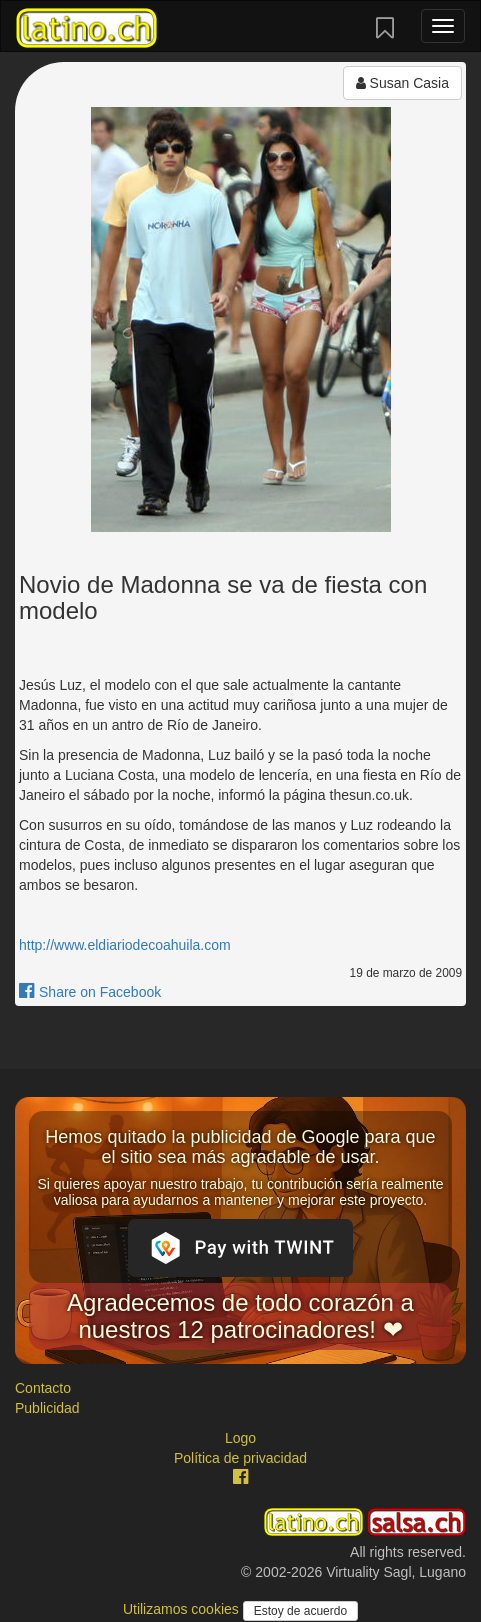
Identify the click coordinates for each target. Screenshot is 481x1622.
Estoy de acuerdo (300, 1611)
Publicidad (47, 1408)
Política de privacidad (240, 1458)
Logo (240, 1438)
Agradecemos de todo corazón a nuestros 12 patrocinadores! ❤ (240, 1315)
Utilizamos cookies (183, 1609)
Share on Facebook (90, 992)
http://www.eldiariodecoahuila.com (125, 945)
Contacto (43, 1388)
